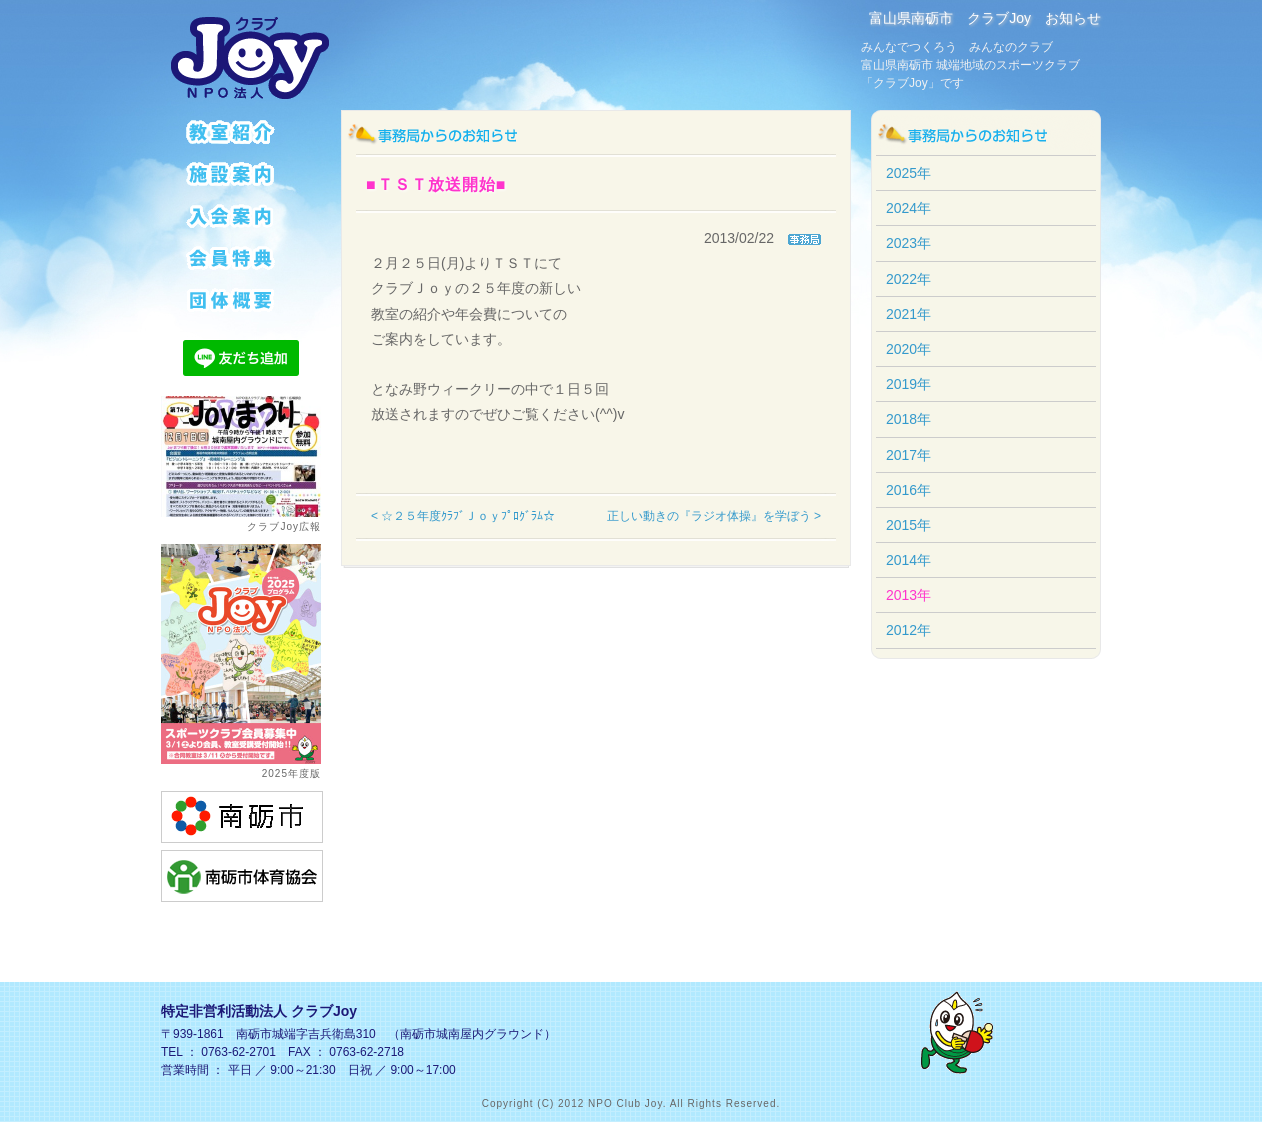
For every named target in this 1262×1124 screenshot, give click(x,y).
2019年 (908, 384)
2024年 (908, 208)
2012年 (908, 630)
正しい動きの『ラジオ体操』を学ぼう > (714, 516)
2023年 (908, 243)
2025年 (908, 173)
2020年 (908, 349)
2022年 (908, 279)
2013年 (908, 595)
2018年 (908, 419)
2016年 (908, 490)
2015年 (908, 525)
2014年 (908, 560)
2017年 (908, 455)
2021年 (908, 314)
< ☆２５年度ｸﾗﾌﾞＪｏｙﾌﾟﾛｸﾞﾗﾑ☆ (463, 516)
